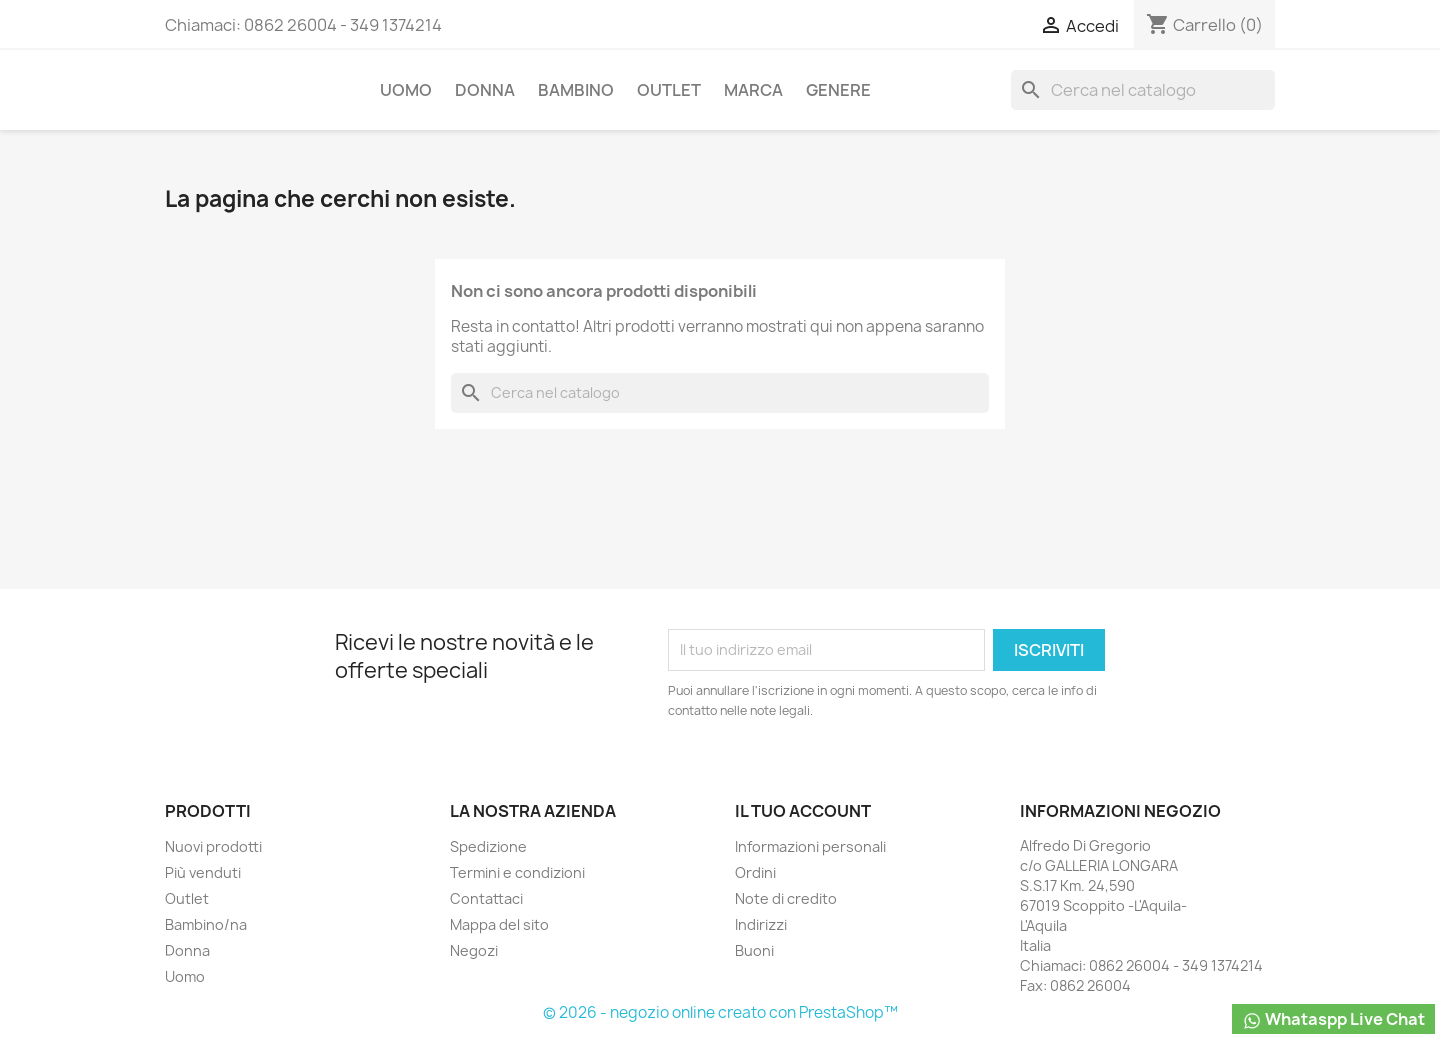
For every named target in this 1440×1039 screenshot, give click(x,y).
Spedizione (488, 846)
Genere (838, 90)
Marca (753, 90)
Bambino (576, 90)
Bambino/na (206, 924)
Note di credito (786, 898)
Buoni (754, 950)
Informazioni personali (810, 846)
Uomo (406, 90)
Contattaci (486, 898)
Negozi (474, 950)
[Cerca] (1143, 90)
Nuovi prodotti (213, 846)
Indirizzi (761, 924)
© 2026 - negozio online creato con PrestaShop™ (720, 1012)
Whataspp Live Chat (1333, 1019)
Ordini (755, 872)
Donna (485, 90)
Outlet (669, 90)
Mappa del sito (499, 924)
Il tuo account (803, 811)
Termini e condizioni (517, 872)
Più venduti (203, 872)
